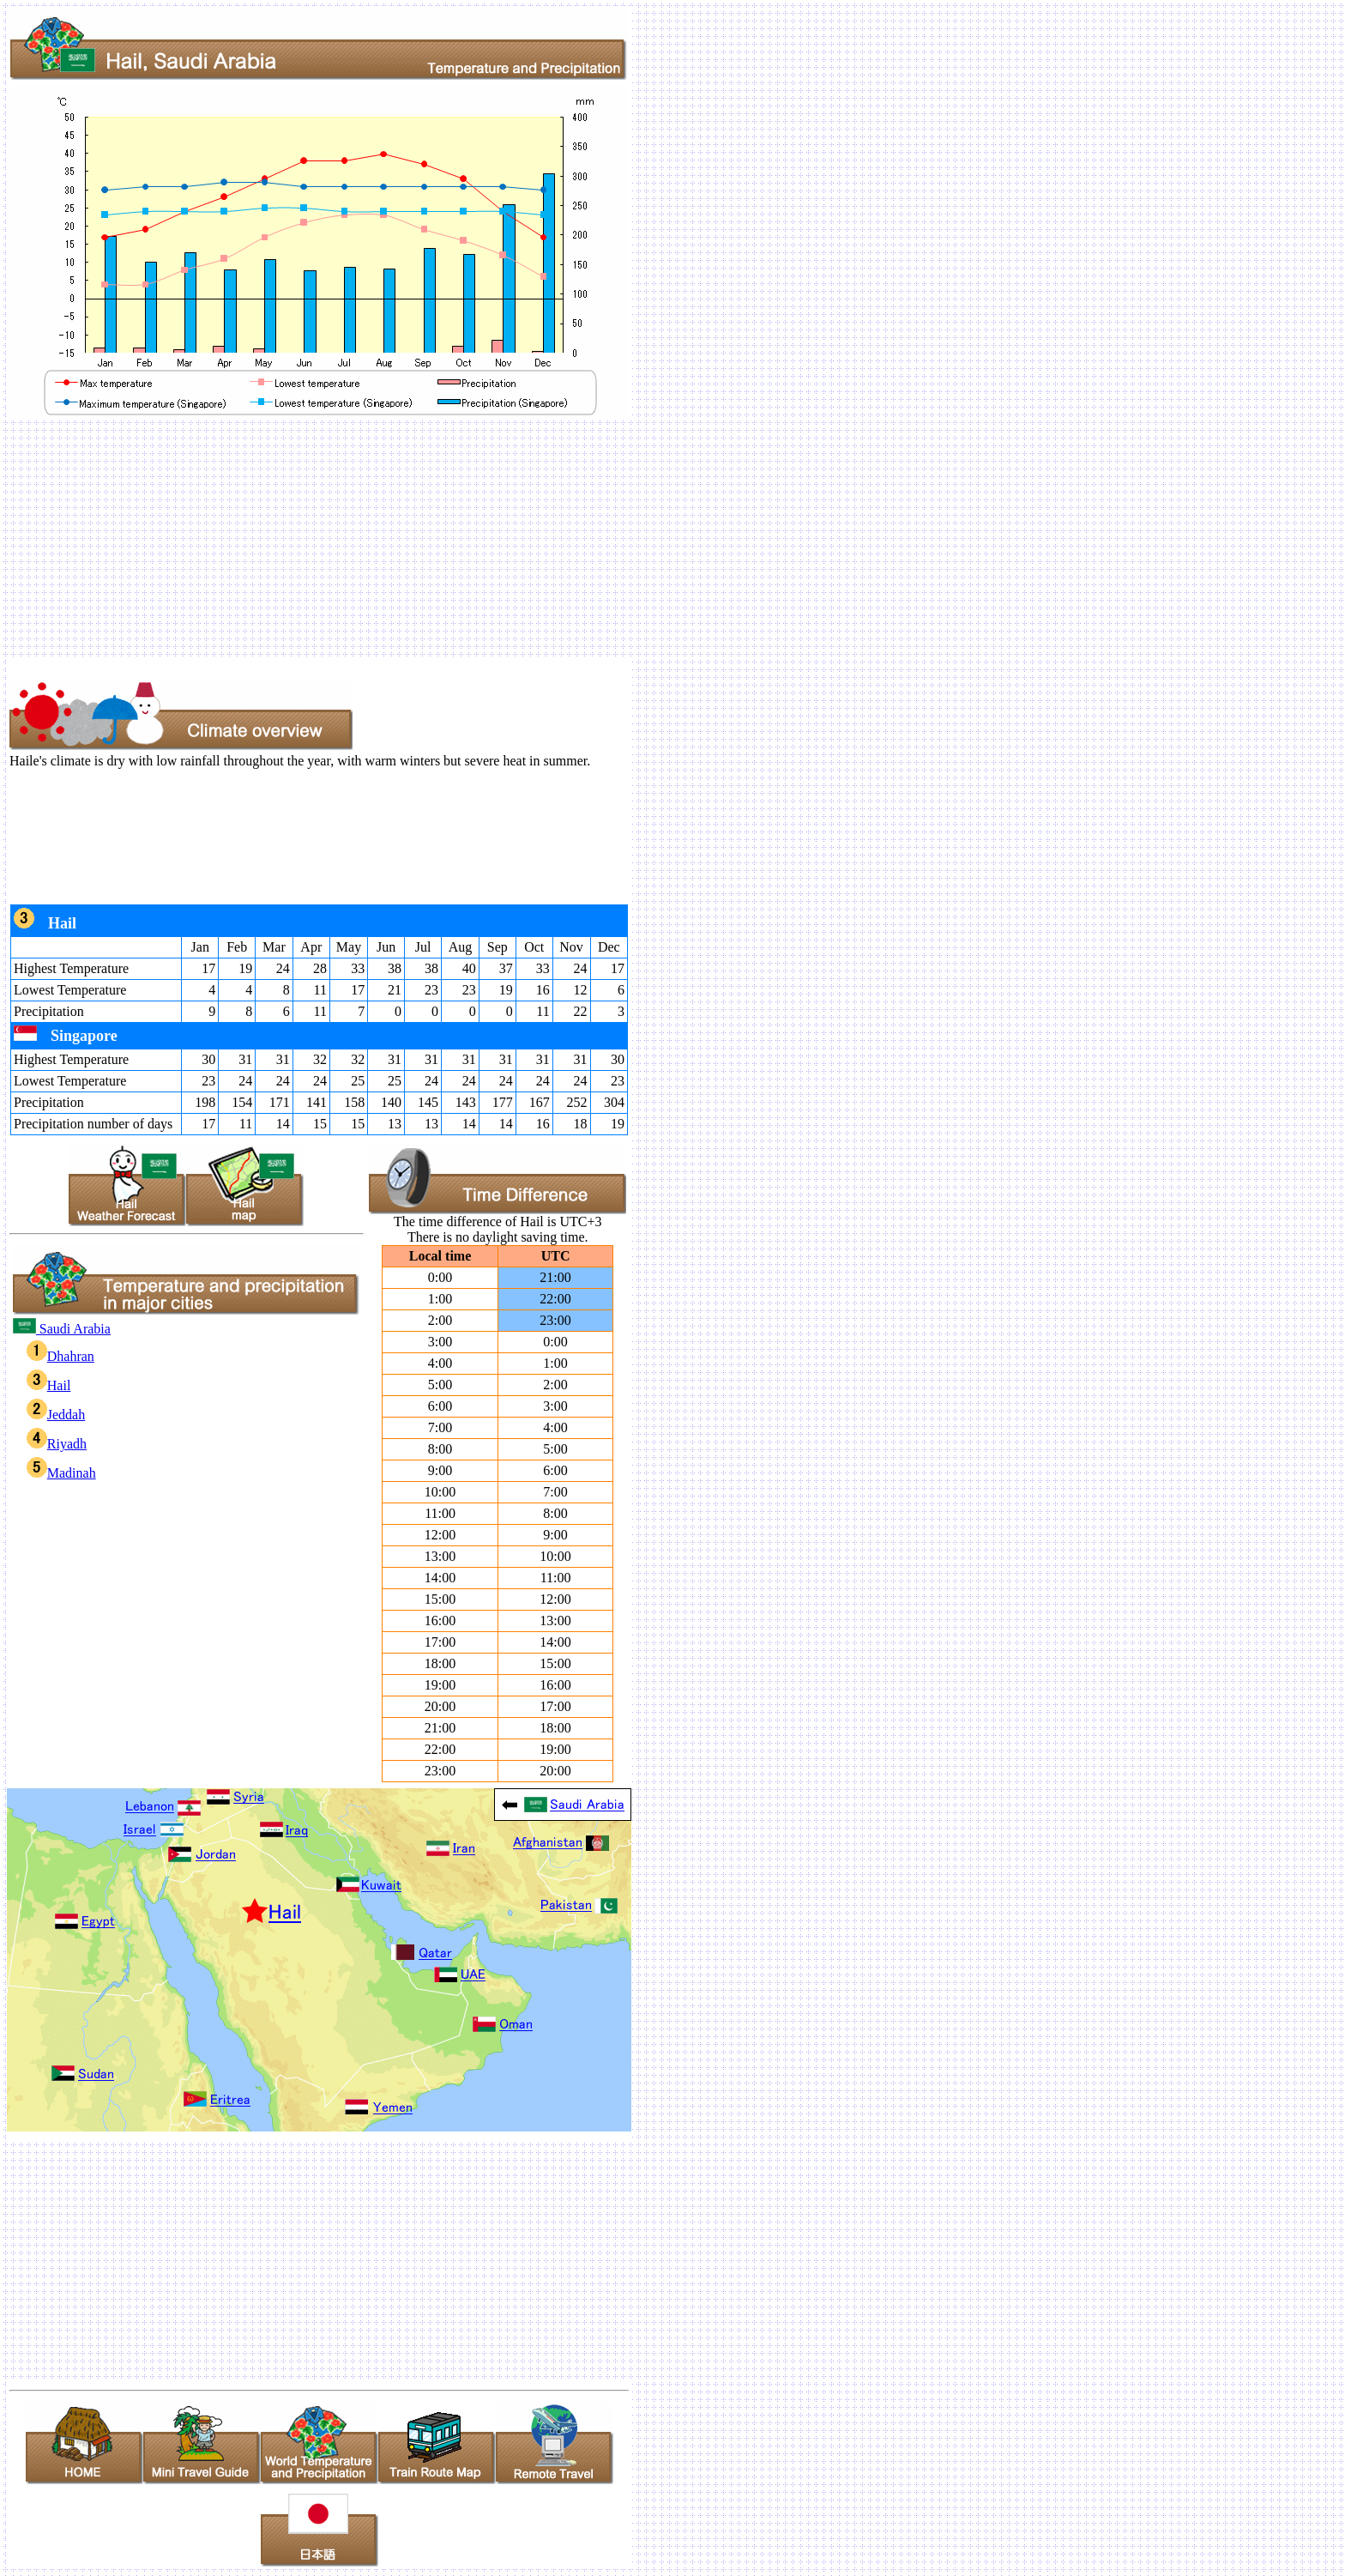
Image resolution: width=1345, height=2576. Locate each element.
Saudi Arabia (62, 1328)
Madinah (61, 1473)
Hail (49, 1385)
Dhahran (60, 1356)
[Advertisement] (521, 538)
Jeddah (56, 1414)
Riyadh (57, 1443)
